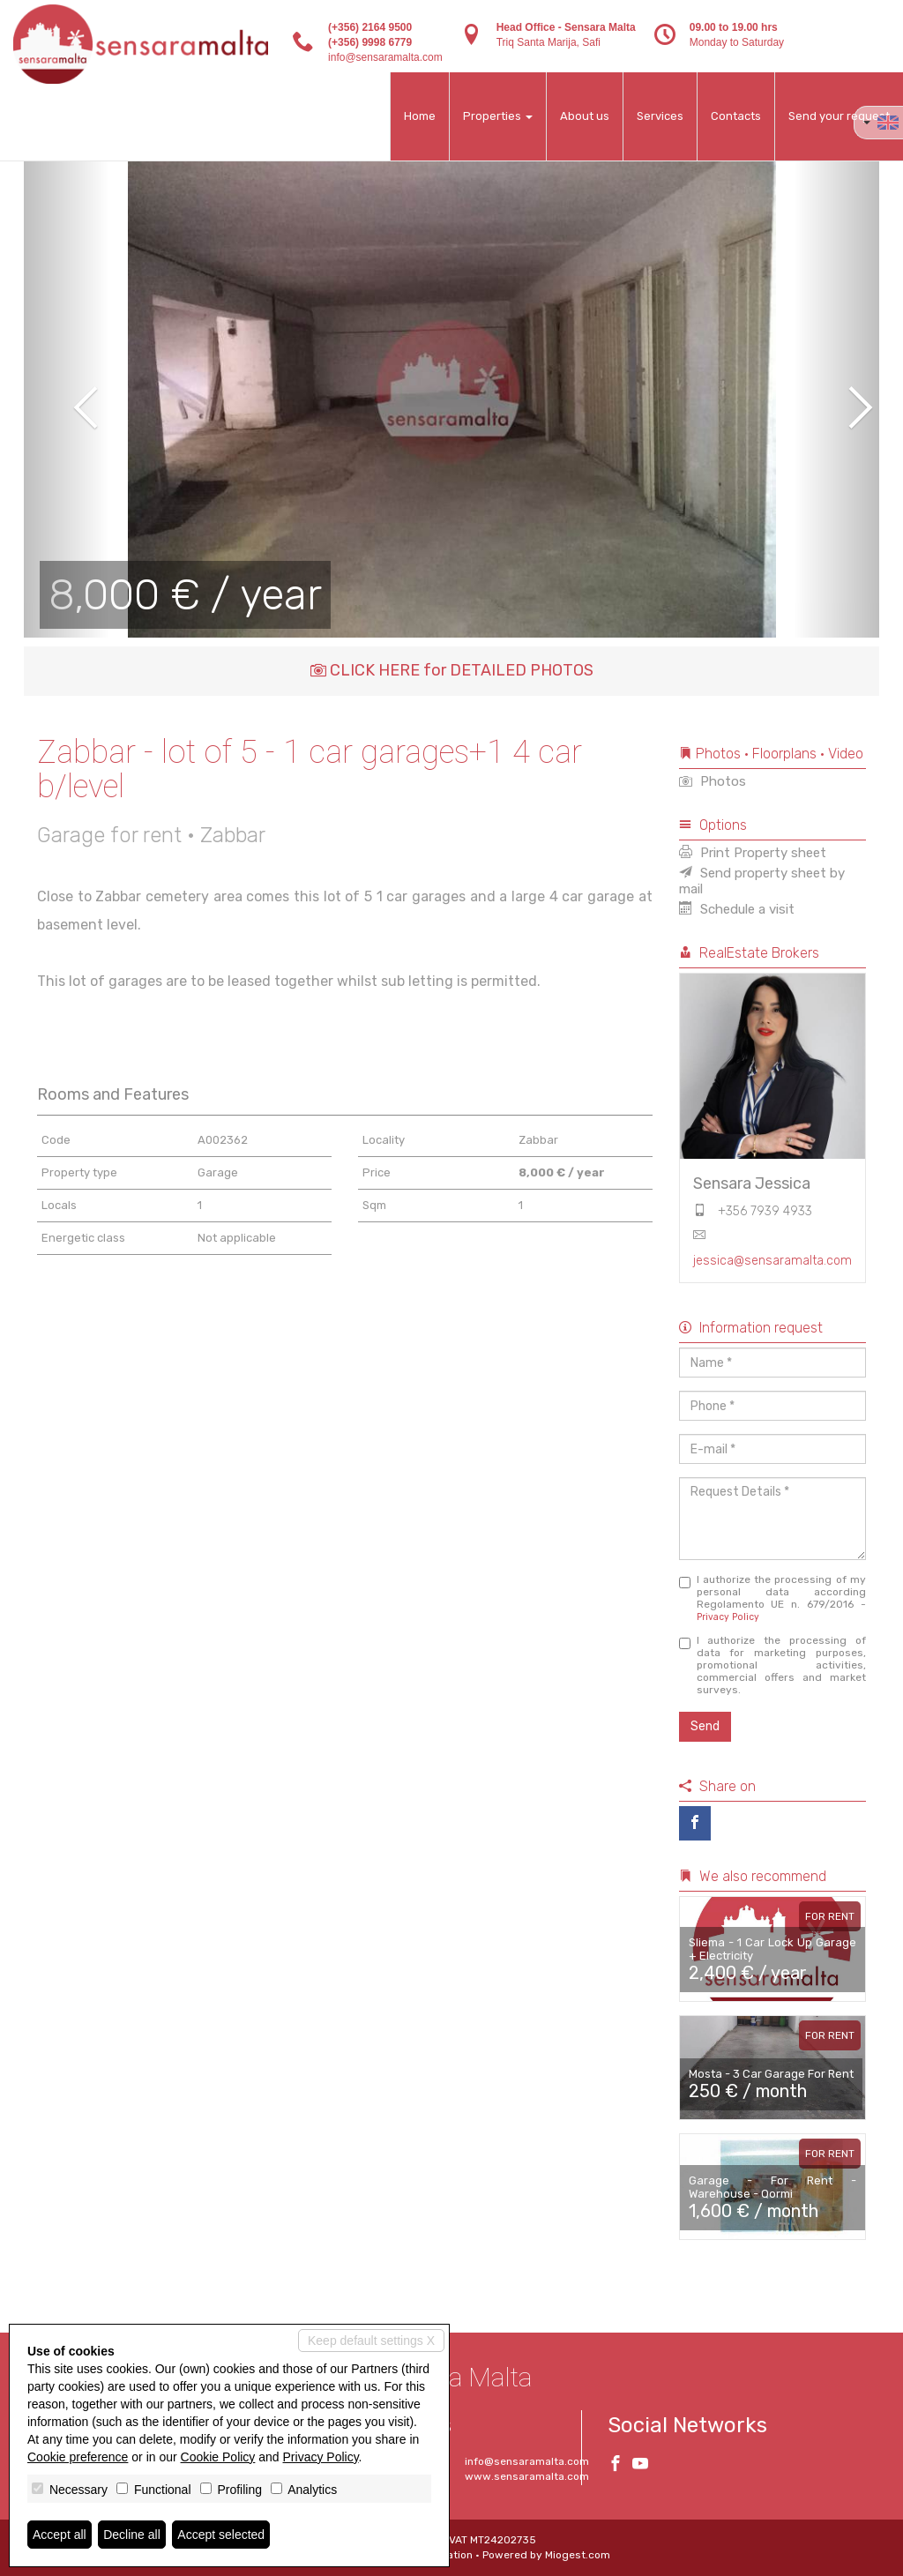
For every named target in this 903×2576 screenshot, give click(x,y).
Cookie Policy (218, 2457)
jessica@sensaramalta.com (772, 1260)
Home (420, 116)
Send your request (839, 116)
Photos (712, 781)
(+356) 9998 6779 (370, 42)
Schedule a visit (737, 909)
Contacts (736, 116)
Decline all (131, 2534)
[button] (66, 395)
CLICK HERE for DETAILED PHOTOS (451, 670)
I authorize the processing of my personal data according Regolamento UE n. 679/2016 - (773, 1598)
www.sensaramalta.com (527, 2476)
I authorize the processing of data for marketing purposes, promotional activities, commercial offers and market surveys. (773, 1665)
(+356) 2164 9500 (370, 27)
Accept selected (221, 2534)
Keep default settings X (371, 2340)
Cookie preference (77, 2457)
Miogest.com (577, 2555)
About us (584, 116)
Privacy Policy (728, 1617)
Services (660, 116)
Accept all (59, 2534)
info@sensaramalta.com (385, 57)
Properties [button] (498, 116)
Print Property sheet (752, 853)
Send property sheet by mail (762, 881)
